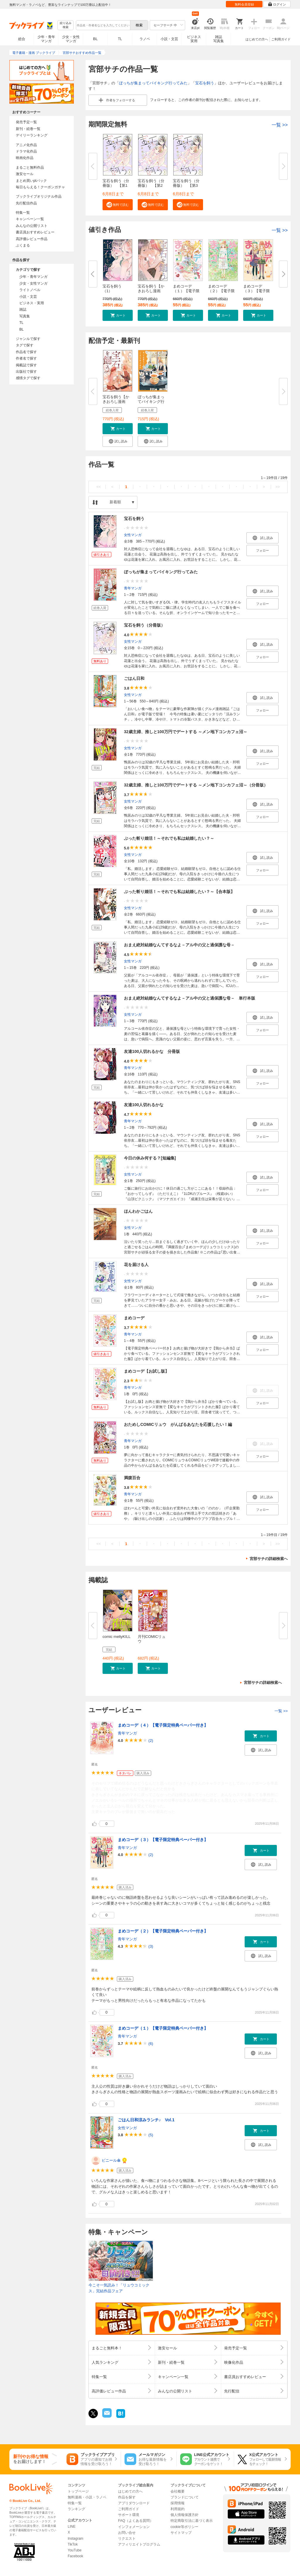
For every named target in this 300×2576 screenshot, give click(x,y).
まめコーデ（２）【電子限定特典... (221, 291)
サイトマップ (181, 2533)
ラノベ (144, 39)
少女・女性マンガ (71, 39)
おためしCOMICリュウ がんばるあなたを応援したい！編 (178, 1424)
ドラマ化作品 (26, 151)
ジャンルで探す (28, 339)
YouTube (74, 2550)
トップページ (78, 2491)
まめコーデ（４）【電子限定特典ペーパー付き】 (163, 1725)
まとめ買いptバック (31, 181)
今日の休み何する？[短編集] (150, 1158)
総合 (21, 39)
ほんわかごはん (138, 1211)
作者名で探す (26, 358)
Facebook (75, 2556)
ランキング (76, 2509)
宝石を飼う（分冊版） (144, 625)
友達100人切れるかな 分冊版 (152, 1051)
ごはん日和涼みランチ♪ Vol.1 (146, 2119)
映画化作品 (24, 158)
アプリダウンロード (134, 2503)
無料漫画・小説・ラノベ (87, 2497)
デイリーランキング (31, 135)
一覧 (280, 124)
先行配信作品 (26, 203)
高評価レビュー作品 (31, 239)
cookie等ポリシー (184, 2527)
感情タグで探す (28, 378)
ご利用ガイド (281, 39)
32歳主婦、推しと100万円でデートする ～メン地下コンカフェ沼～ (185, 731)
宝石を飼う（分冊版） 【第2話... (151, 185)
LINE (72, 2526)
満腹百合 (132, 1477)
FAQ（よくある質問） (135, 2521)
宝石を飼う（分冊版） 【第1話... (116, 185)
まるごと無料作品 (30, 167)
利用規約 (178, 2509)
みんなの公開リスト (31, 226)
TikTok (73, 2544)
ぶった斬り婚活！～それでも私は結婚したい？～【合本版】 (179, 891)
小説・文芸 (169, 39)
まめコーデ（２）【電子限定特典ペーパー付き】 (163, 1931)
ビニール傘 (111, 2160)
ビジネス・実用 (31, 303)
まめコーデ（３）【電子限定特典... (256, 291)
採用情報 (178, 2503)
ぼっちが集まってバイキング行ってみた (153, 83)
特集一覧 (23, 213)
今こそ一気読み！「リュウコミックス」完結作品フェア (118, 2288)
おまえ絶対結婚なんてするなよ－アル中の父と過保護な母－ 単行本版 (189, 998)
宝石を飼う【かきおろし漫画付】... (151, 291)
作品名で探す (26, 352)
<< (98, 487)
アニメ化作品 (26, 145)
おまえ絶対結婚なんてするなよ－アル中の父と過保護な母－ (179, 945)
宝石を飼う (204, 83)
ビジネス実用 (194, 39)
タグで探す (24, 345)
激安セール (24, 174)
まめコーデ (134, 1318)
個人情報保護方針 (185, 2515)
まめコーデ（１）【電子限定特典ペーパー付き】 (163, 2028)
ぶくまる (23, 245)
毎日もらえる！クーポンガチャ (40, 187)
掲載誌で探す (26, 365)
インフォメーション (134, 2527)
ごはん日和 (134, 678)
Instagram (75, 2538)
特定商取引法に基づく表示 (192, 2521)
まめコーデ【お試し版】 (146, 1371)
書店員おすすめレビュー (35, 232)
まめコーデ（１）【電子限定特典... (186, 291)
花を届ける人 (136, 1264)
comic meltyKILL (116, 1636)
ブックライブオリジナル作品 (39, 196)
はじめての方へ (257, 39)
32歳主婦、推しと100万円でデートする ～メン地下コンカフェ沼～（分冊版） (196, 785)
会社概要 (178, 2491)
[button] (118, 204)
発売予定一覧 (26, 122)
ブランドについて (185, 2497)
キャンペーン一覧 (30, 219)
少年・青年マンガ (46, 39)
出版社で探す (26, 372)
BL (95, 39)
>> (277, 487)
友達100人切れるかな (143, 1104)
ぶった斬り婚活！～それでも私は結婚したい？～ (169, 838)
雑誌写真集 (218, 39)
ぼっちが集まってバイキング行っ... (151, 401)
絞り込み (65, 25)
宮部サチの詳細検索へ (269, 1558)
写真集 (24, 316)
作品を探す (127, 2497)
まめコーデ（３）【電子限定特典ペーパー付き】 (163, 1839)
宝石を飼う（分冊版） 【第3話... (186, 185)
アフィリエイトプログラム (139, 2544)
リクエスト (127, 2538)
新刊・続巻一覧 (28, 129)
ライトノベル (29, 290)
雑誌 (22, 309)
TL (120, 39)
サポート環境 (128, 2515)
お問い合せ (127, 2533)
